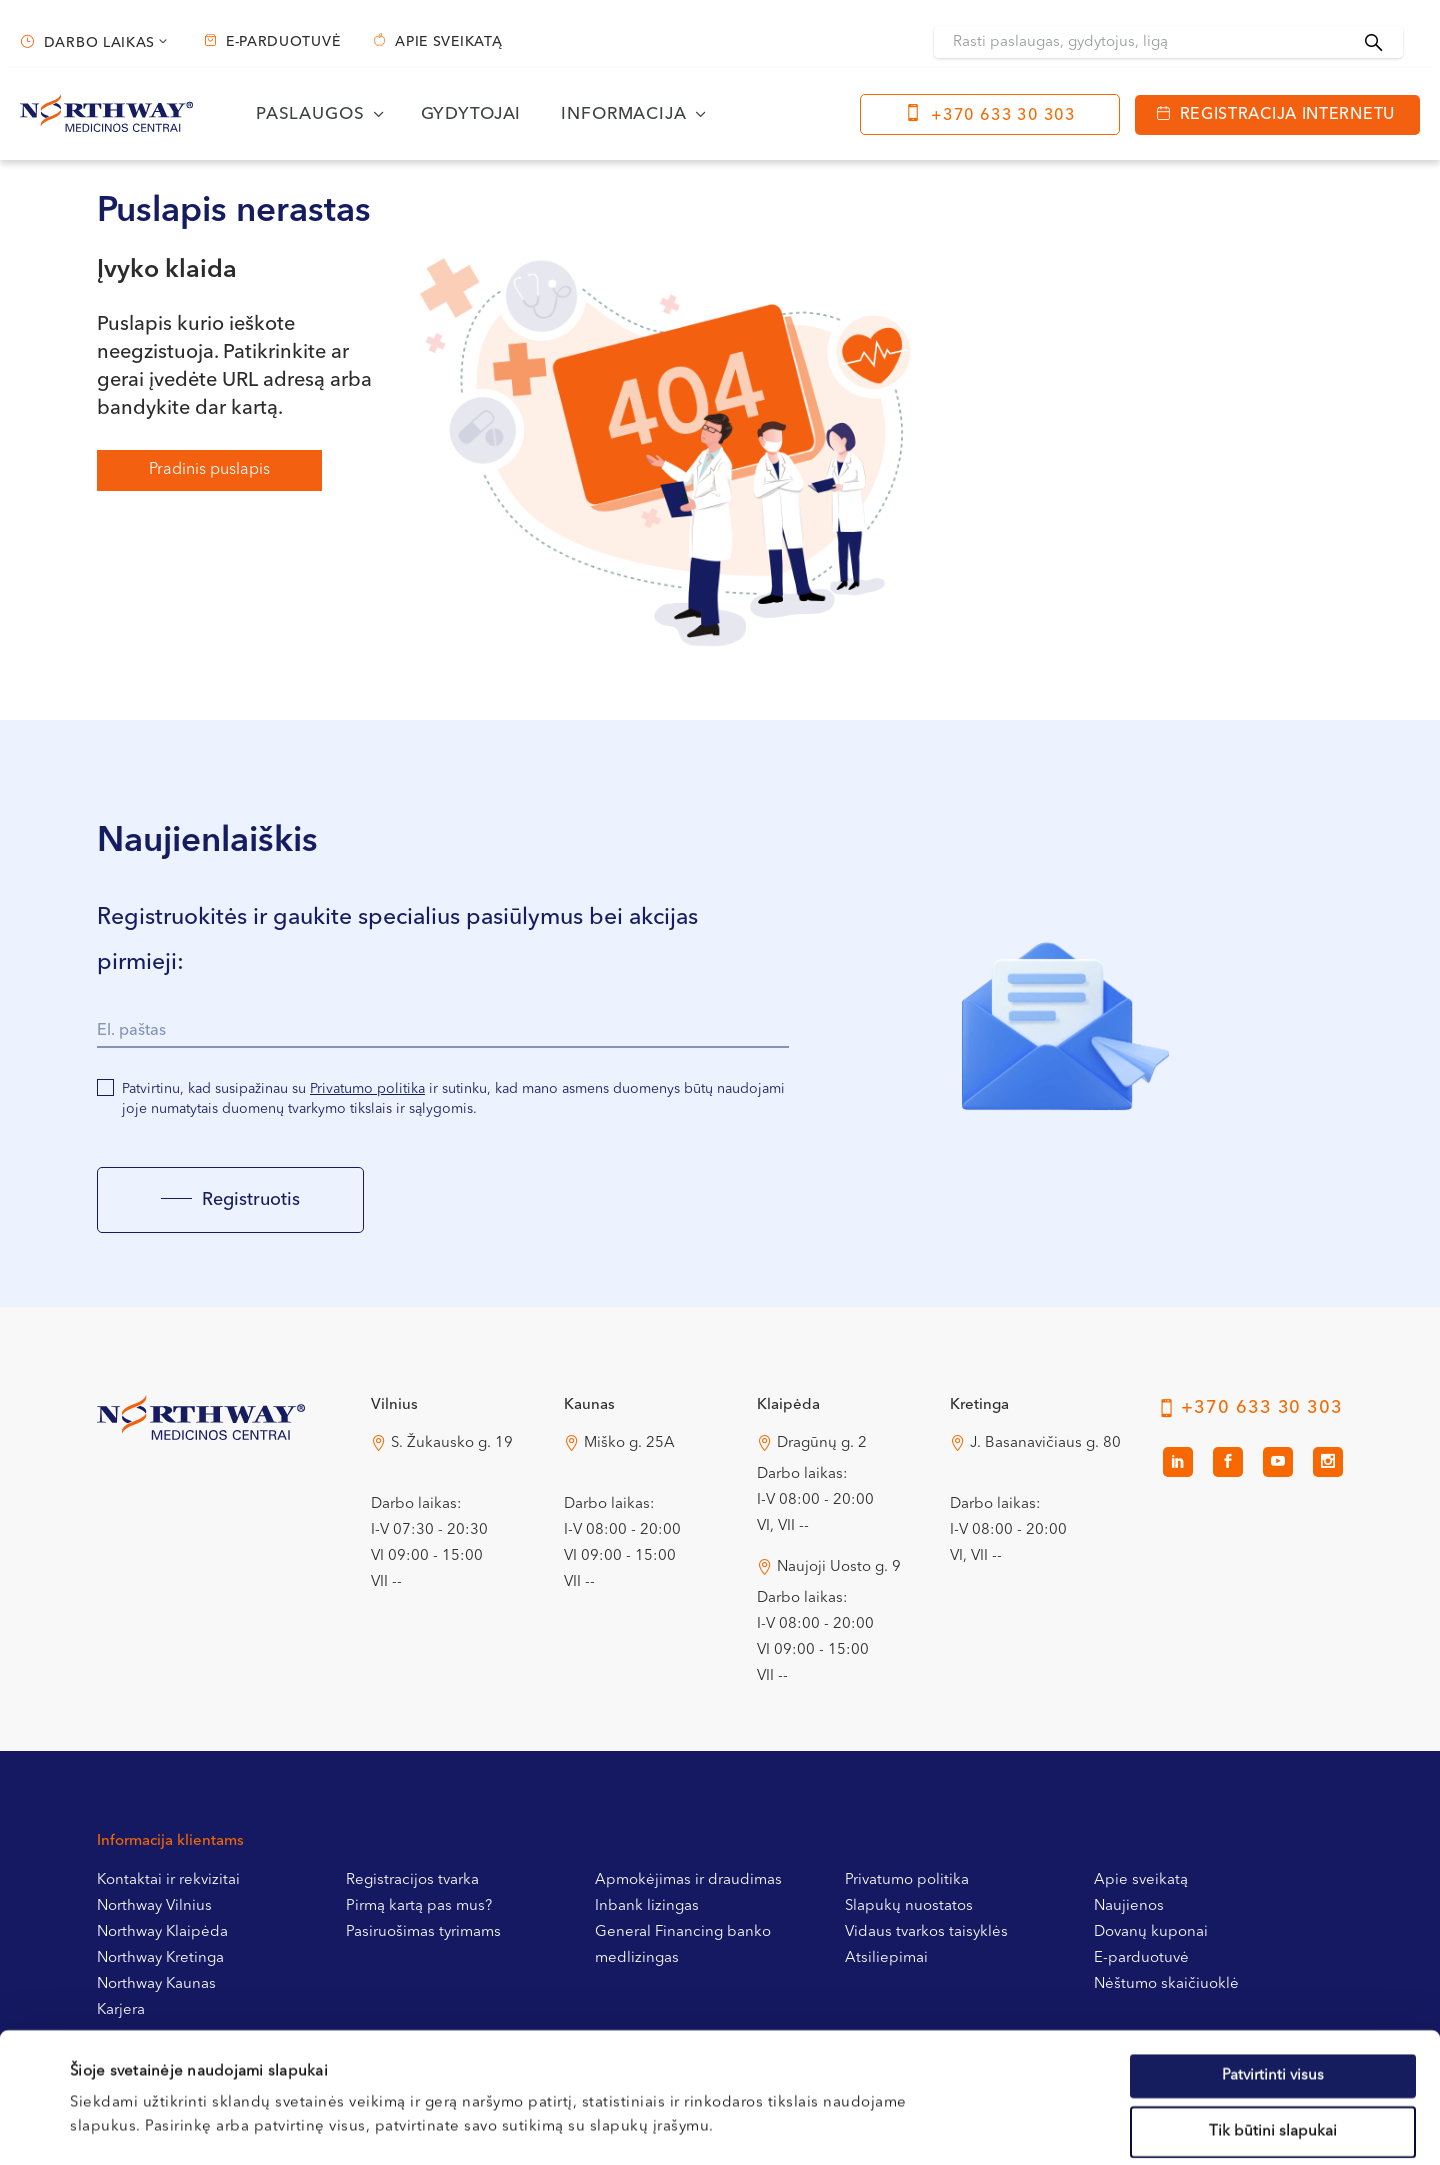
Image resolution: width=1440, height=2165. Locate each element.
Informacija (623, 114)
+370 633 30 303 (1003, 116)
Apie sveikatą (448, 42)
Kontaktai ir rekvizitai (168, 1880)
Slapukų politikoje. (506, 2044)
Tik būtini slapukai (1273, 2001)
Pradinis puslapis (209, 470)
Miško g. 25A (629, 1443)
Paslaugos (310, 114)
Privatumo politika (367, 1089)
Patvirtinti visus (1273, 1945)
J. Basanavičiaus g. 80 (1045, 1443)
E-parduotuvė (283, 42)
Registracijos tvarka (412, 1880)
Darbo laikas (99, 43)
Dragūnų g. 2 (822, 1443)
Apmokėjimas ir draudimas (688, 1880)
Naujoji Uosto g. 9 (839, 1567)
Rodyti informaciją (834, 2125)
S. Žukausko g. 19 (452, 1443)
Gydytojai (471, 114)
